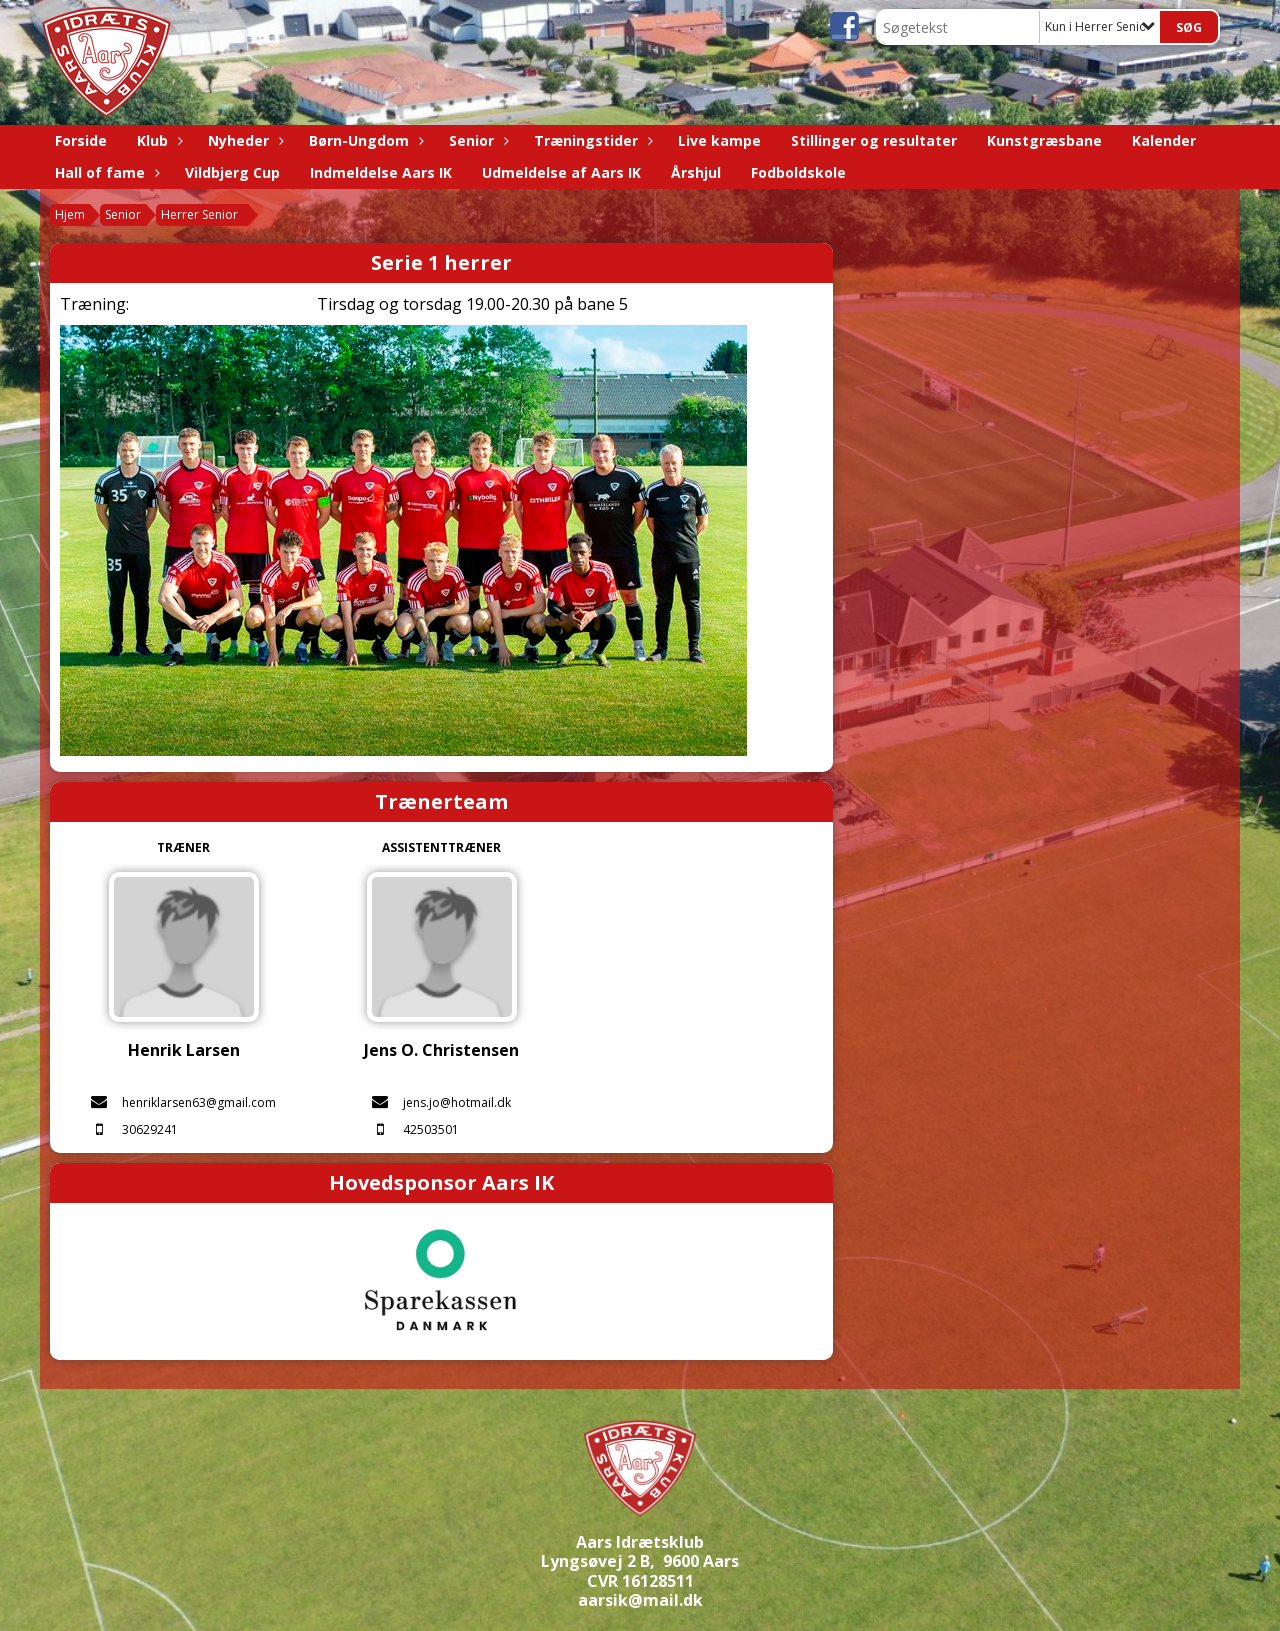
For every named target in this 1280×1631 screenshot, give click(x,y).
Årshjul (696, 172)
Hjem (70, 214)
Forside (81, 140)
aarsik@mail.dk (640, 1600)
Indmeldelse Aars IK (381, 172)
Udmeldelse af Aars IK (561, 172)
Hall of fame (105, 172)
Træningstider (591, 140)
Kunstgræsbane (1044, 140)
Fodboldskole (798, 172)
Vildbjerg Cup (232, 172)
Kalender (1164, 140)
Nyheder (243, 140)
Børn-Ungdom (364, 140)
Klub (157, 140)
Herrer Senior (199, 214)
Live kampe (719, 140)
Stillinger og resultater (874, 140)
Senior (476, 140)
